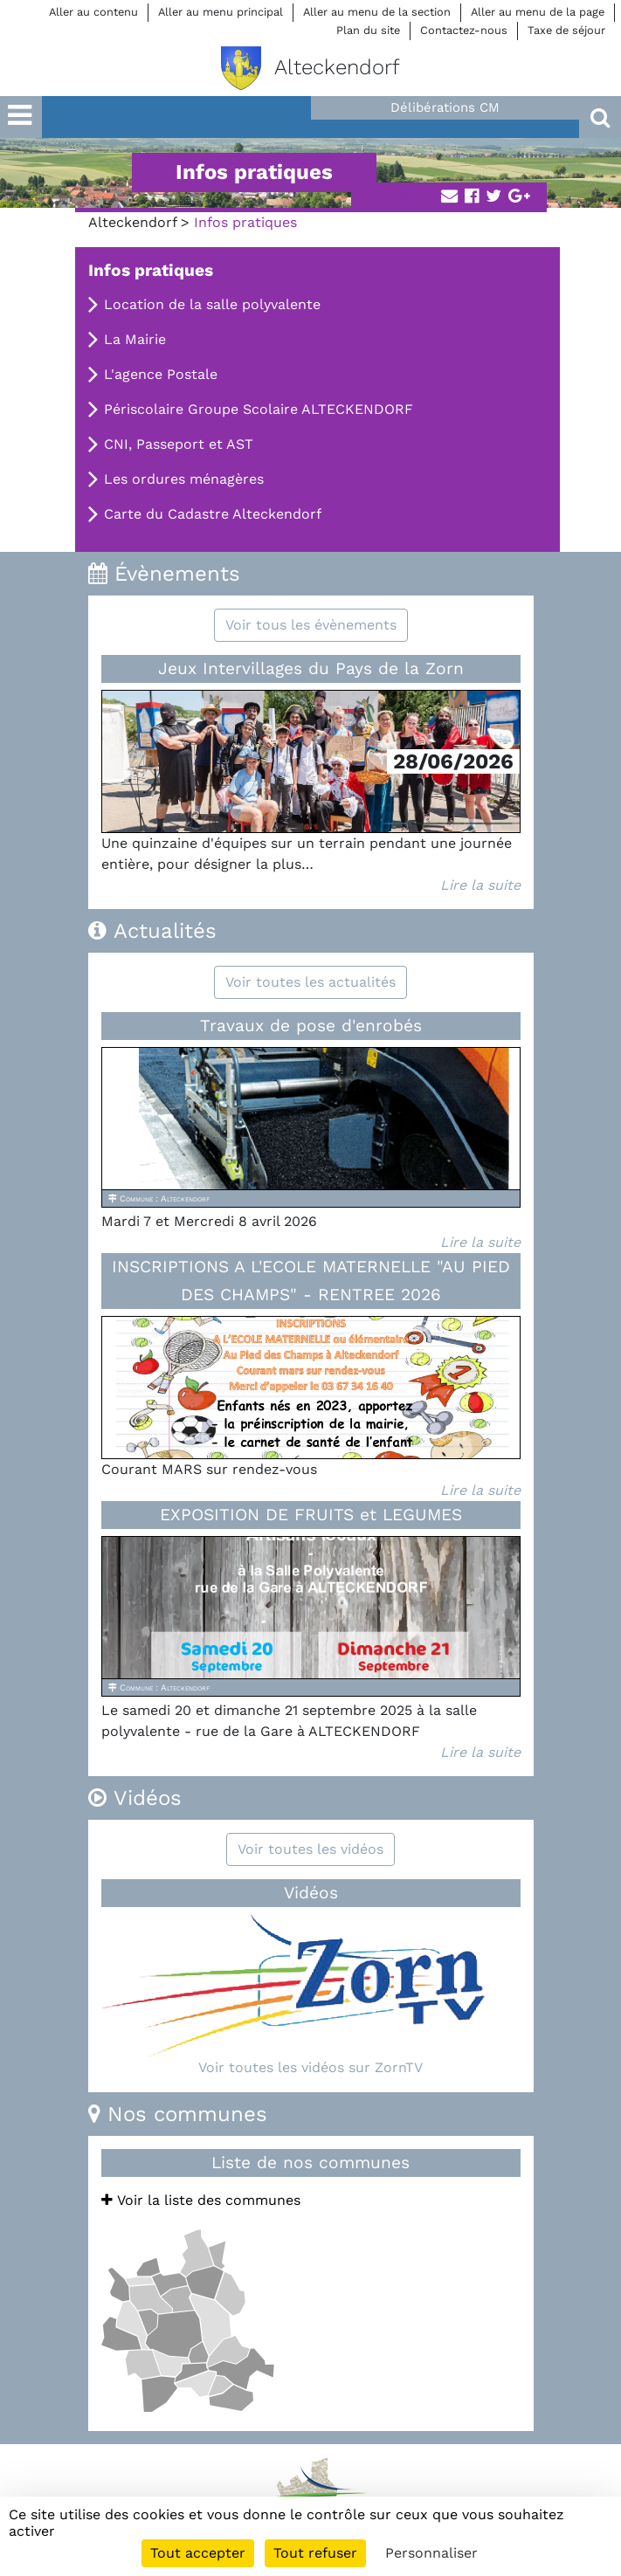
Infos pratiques (150, 270)
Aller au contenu (93, 11)
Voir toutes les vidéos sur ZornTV (310, 2067)
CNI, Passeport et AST (178, 444)
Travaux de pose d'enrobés (311, 1026)
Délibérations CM (445, 107)
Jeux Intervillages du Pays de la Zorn (311, 668)
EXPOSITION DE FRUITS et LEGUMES (311, 1515)
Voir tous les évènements (311, 624)
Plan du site (368, 30)
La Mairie (135, 339)
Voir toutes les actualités (310, 982)
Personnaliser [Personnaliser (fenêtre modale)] (431, 2553)
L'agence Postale (160, 374)
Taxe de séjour (566, 30)
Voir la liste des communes (200, 2200)
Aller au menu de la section (377, 11)
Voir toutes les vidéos (310, 1849)
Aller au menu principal (220, 11)
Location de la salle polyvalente (212, 304)
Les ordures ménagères (184, 479)
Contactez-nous (463, 30)
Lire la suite (480, 885)
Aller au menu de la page (537, 11)
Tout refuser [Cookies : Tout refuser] (315, 2553)
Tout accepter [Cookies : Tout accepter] (197, 2553)
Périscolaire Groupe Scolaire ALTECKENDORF (258, 409)
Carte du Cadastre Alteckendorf (212, 514)
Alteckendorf (132, 222)
